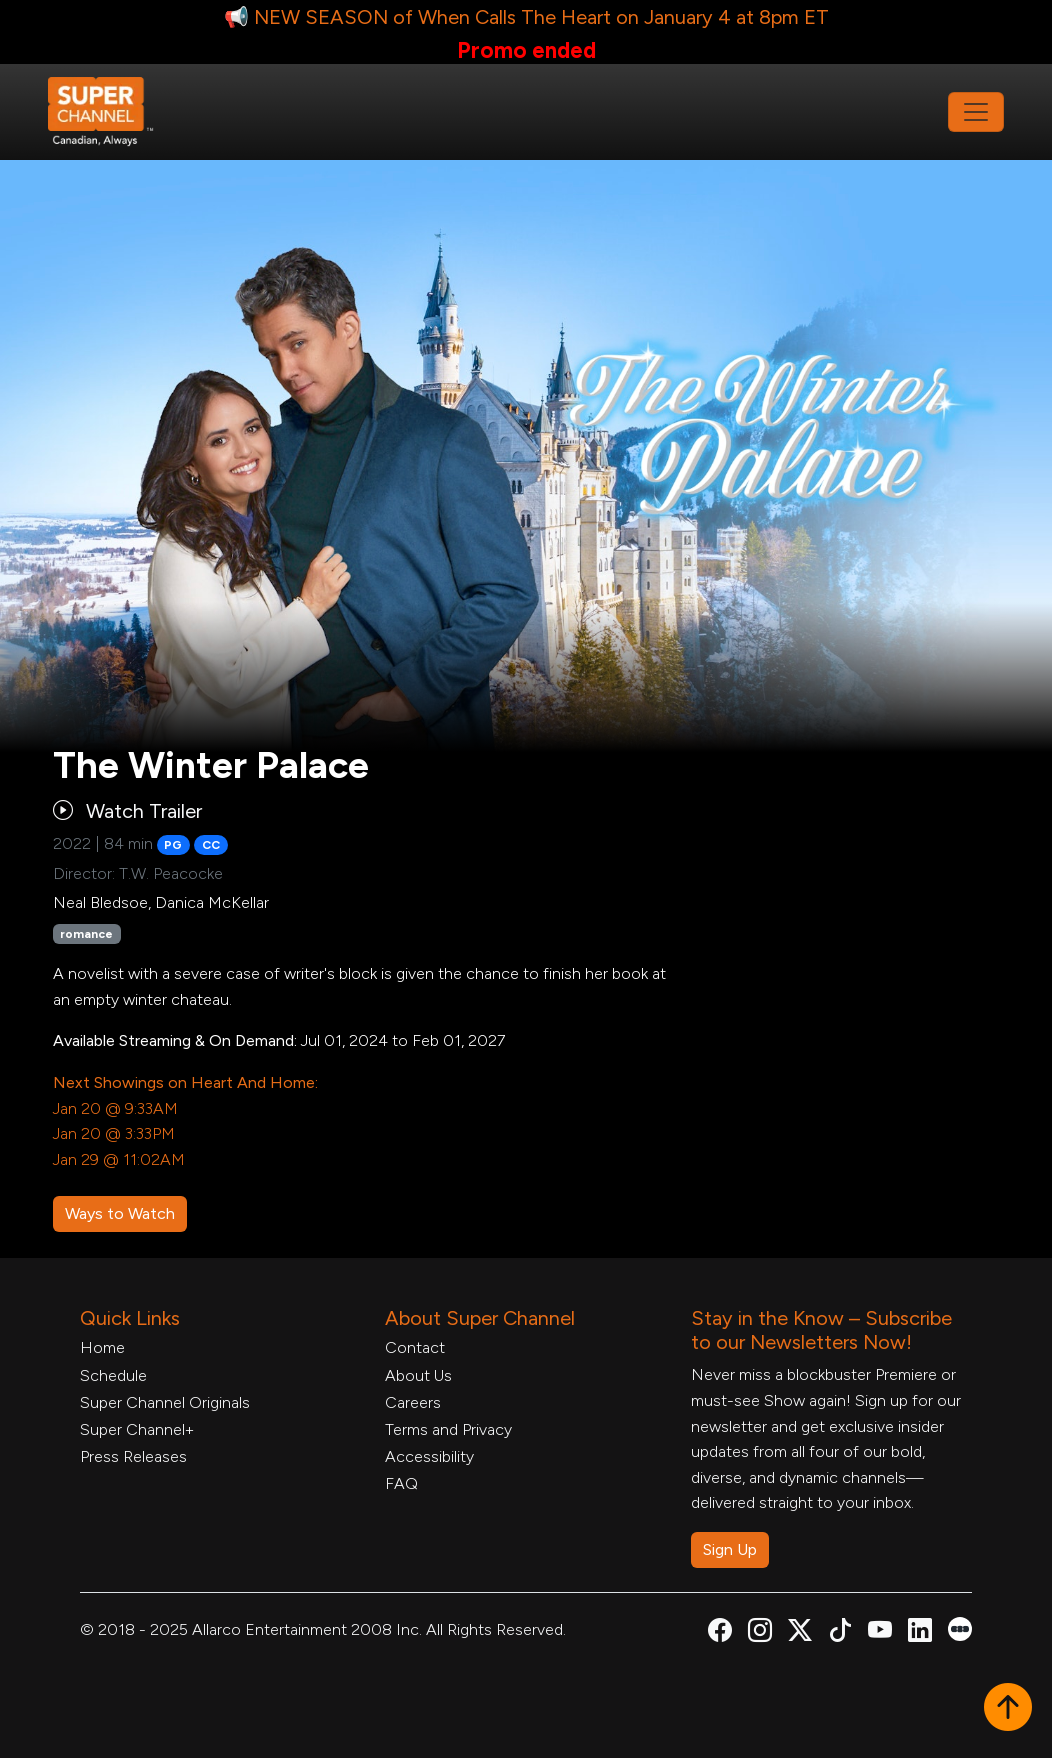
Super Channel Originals (165, 1402)
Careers (413, 1402)
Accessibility (429, 1456)
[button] (1008, 1709)
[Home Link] (114, 112)
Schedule (113, 1375)
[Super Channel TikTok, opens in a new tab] (840, 1633)
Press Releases (133, 1456)
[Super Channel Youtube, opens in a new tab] (880, 1633)
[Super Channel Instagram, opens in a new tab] (760, 1633)
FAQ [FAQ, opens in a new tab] (401, 1483)
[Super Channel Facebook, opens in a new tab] (720, 1633)
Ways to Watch (120, 1213)
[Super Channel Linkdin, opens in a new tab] (920, 1633)
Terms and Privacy (448, 1429)
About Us (418, 1375)
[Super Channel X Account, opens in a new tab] (800, 1633)
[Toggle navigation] (976, 112)
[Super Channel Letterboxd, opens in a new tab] (960, 1627)
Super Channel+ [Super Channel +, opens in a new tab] (137, 1429)
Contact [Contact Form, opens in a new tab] (415, 1347)
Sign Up (730, 1549)
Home (102, 1347)
